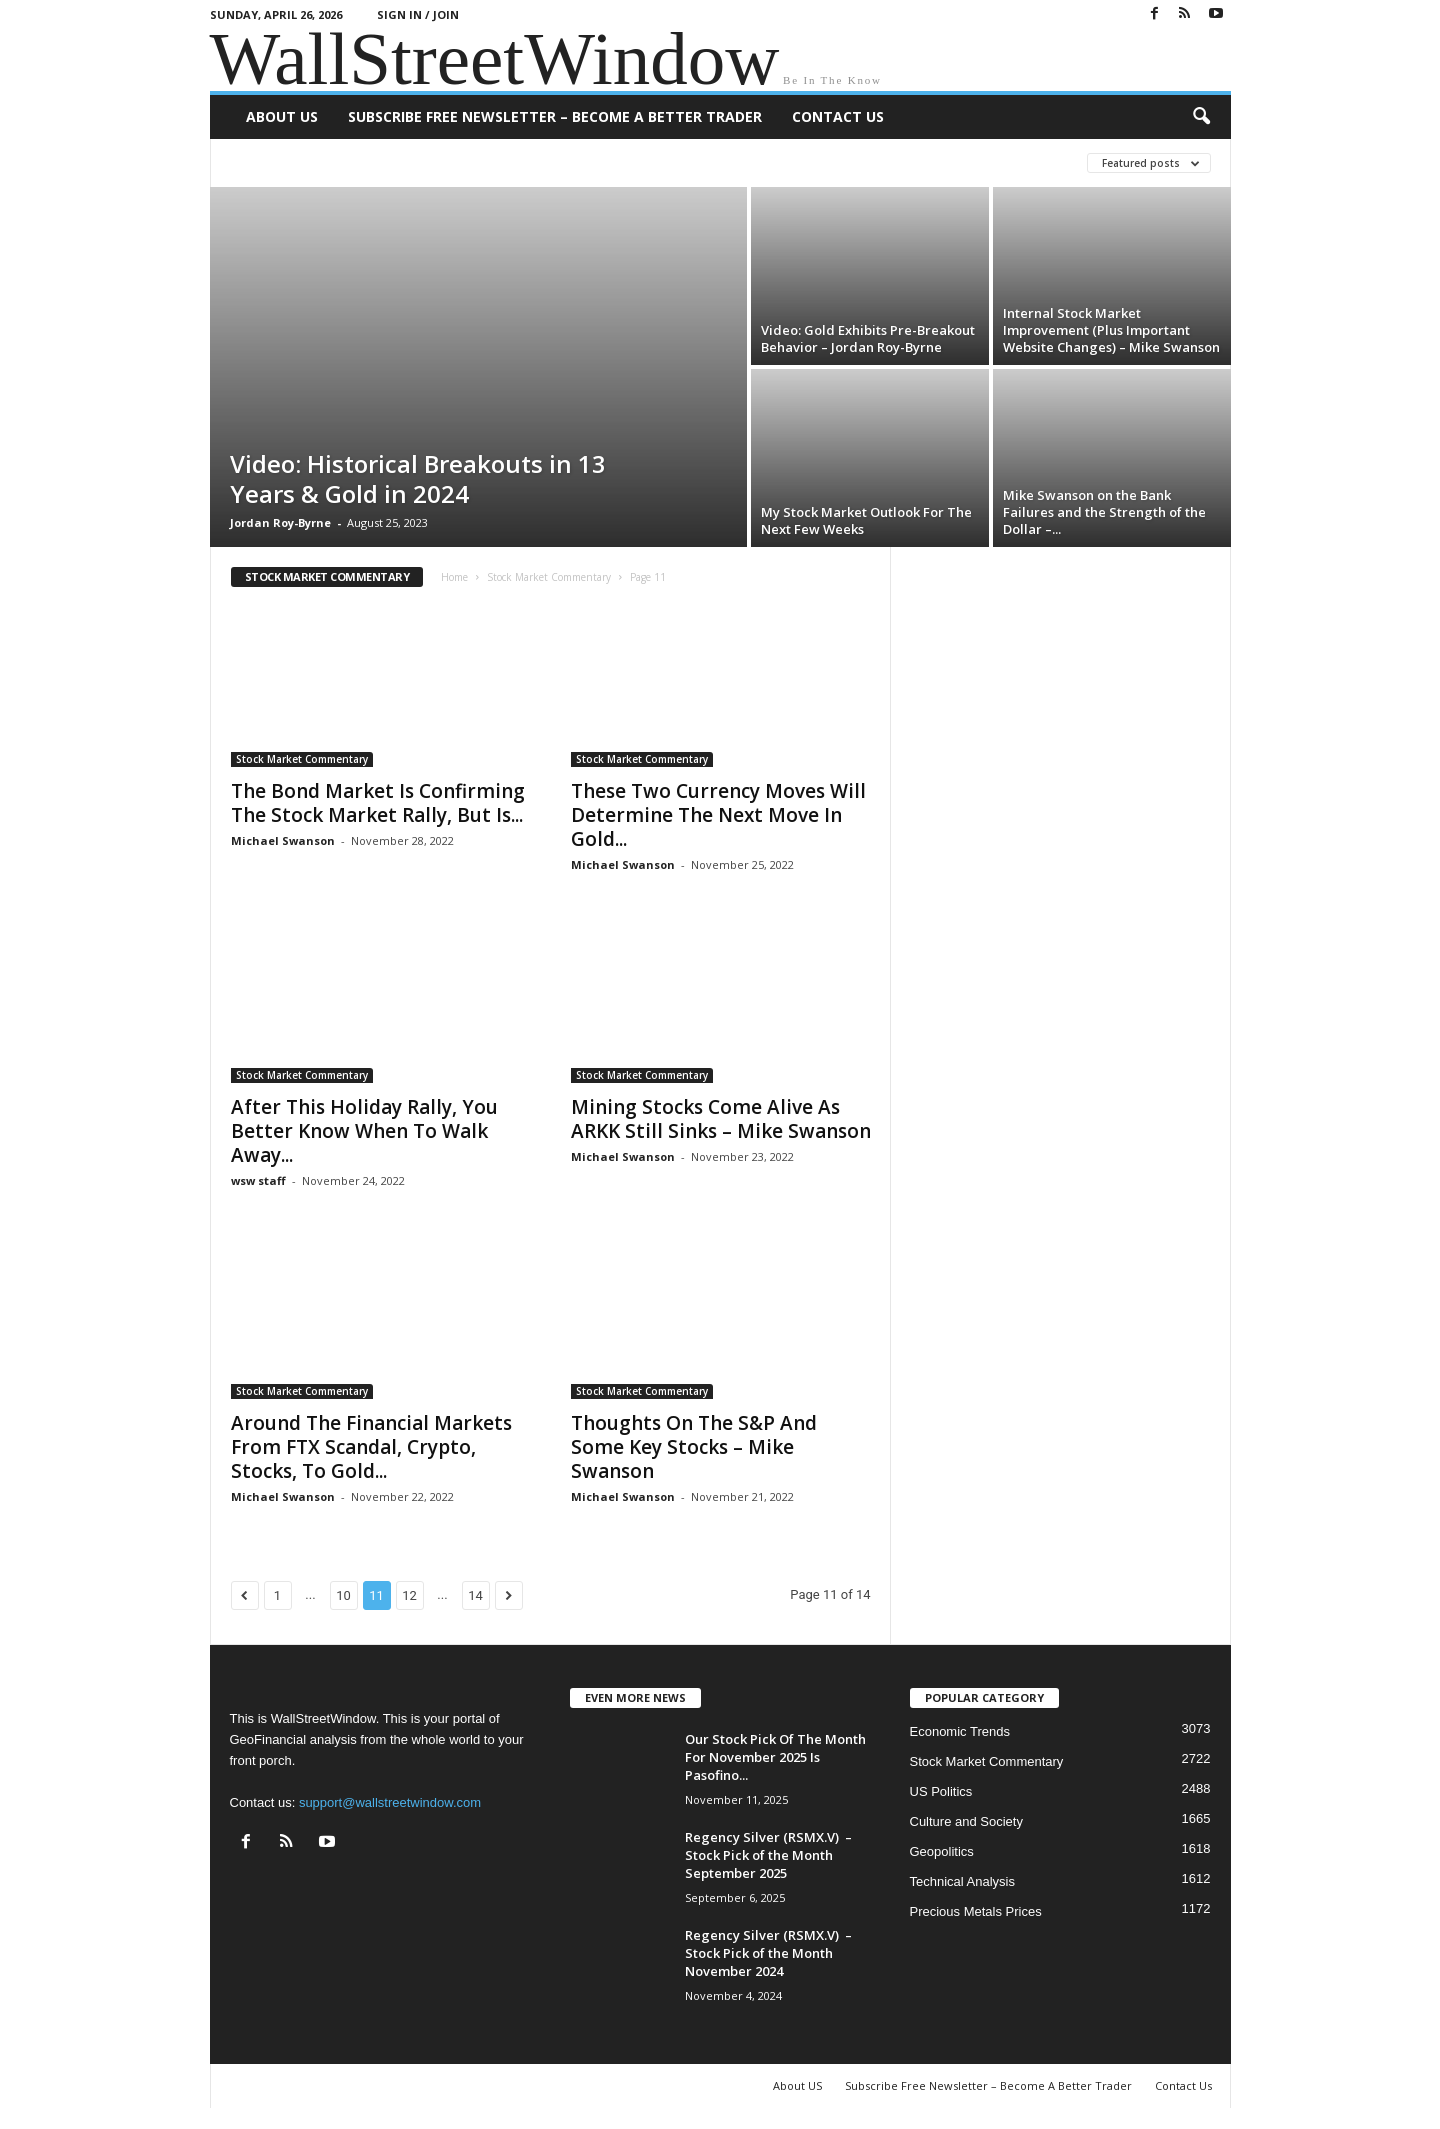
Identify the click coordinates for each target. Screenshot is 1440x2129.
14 (475, 1595)
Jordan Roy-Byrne (280, 522)
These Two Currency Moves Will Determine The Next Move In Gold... (718, 815)
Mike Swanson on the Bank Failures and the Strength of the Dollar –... (1104, 512)
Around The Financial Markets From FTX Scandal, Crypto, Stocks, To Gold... (371, 1447)
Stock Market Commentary (549, 577)
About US (282, 116)
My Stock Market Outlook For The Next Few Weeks (866, 520)
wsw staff (258, 1180)
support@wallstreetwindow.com (390, 1802)
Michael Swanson (283, 840)
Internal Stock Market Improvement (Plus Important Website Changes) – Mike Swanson (1111, 330)
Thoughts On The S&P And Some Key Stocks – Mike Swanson (694, 1447)
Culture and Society (966, 1821)
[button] (1201, 117)
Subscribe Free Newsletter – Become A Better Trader (555, 116)
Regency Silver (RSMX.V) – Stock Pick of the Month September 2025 (768, 1855)
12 (409, 1595)
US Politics (941, 1791)
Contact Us (838, 116)
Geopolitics (942, 1851)
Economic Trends (960, 1731)
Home (454, 577)
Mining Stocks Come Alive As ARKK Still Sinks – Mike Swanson (721, 1119)
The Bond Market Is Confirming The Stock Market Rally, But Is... (378, 803)
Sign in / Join (418, 14)
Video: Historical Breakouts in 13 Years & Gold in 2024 (418, 478)
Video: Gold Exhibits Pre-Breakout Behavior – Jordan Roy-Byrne (868, 338)
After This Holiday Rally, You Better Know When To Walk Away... (364, 1131)
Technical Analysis (963, 1881)
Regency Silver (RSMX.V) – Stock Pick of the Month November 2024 (768, 1953)
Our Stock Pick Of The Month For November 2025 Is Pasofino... (775, 1757)
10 (343, 1595)
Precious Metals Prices (976, 1911)
